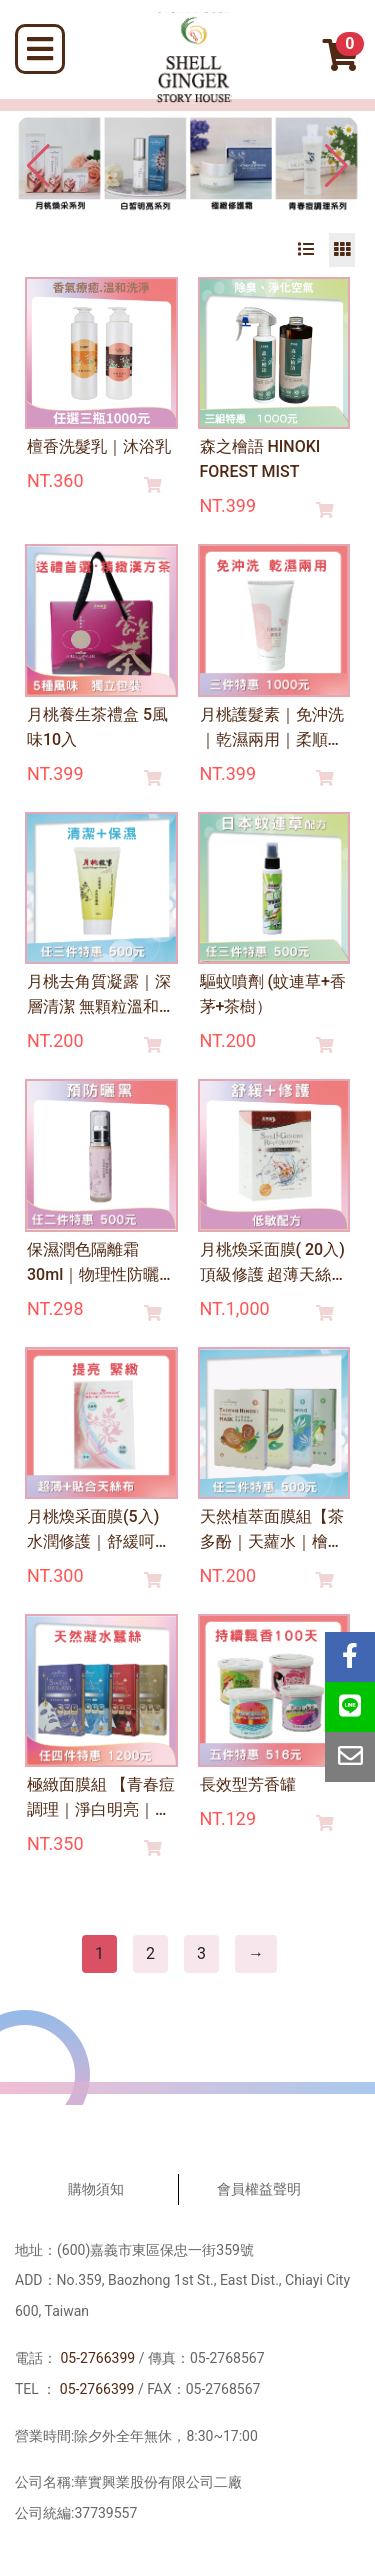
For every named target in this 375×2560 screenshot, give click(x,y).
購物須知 (96, 2189)
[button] (336, 166)
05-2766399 (97, 2358)
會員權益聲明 (259, 2189)
